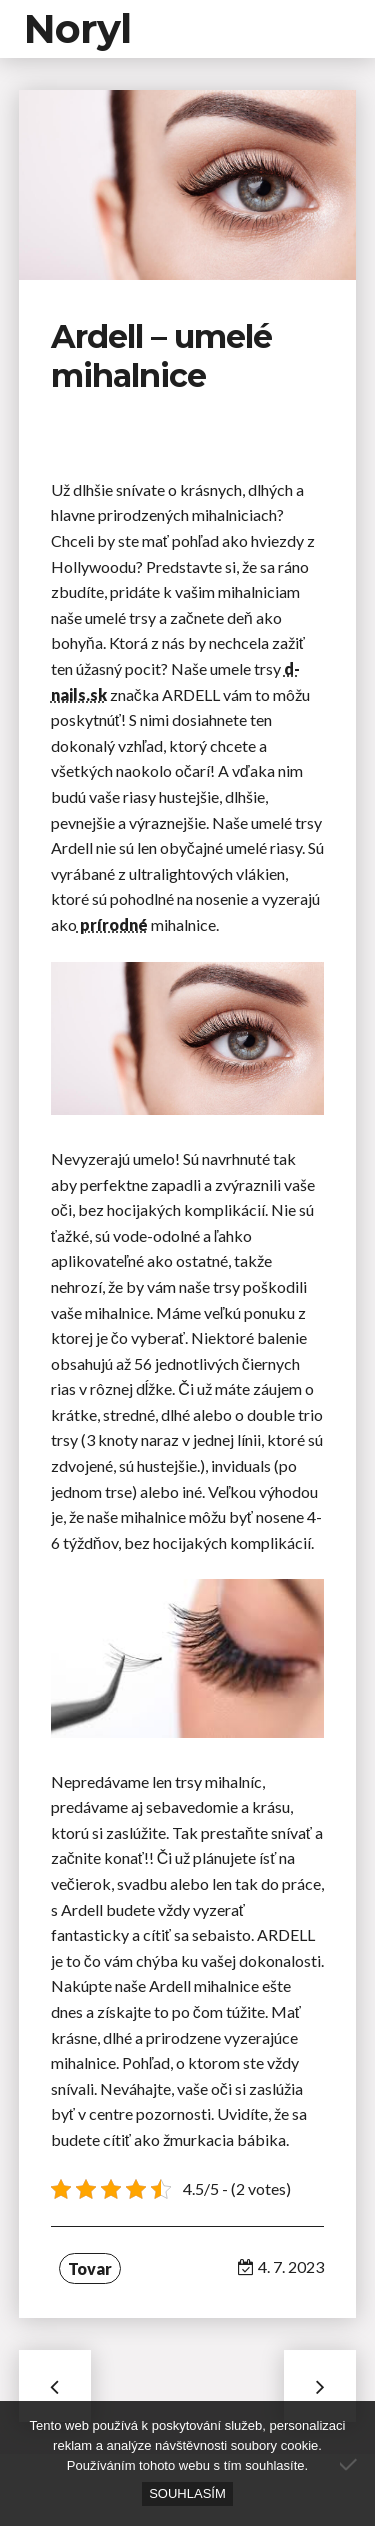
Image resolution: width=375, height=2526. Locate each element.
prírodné (112, 924)
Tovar (90, 2268)
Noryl (77, 28)
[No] (350, 2464)
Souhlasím (187, 2493)
